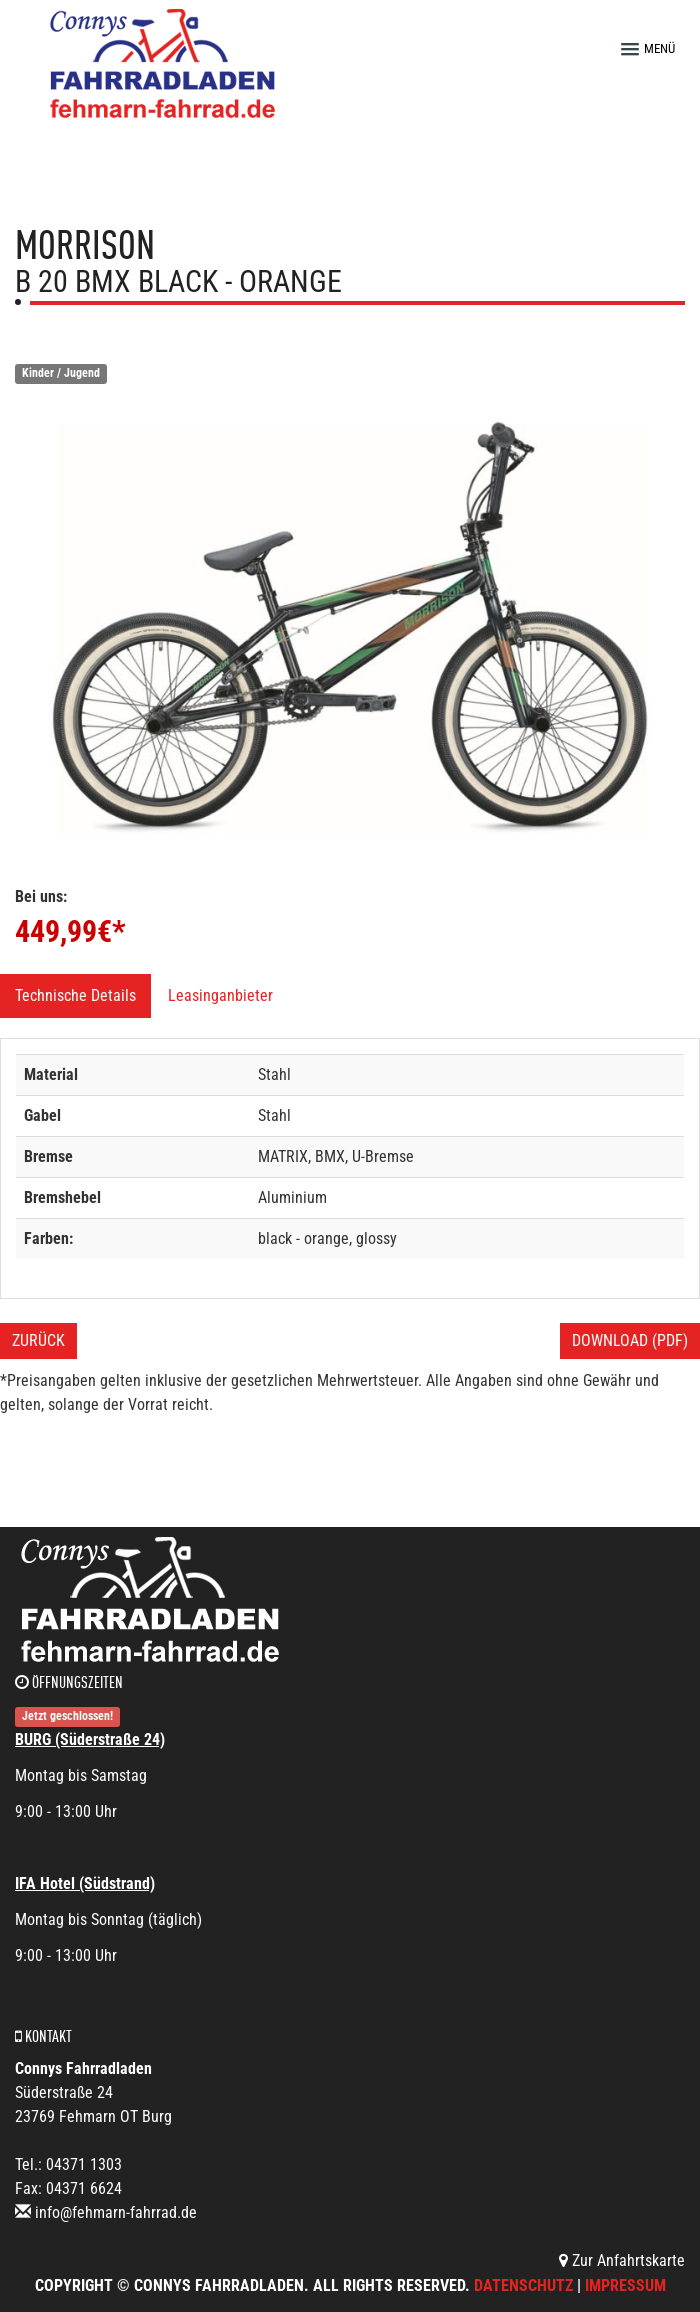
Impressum (625, 2285)
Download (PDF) (630, 1340)
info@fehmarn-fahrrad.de (116, 2212)
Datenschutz (523, 2285)
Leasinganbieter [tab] (220, 995)
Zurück (38, 1340)
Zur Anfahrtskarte (622, 2260)
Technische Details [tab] (75, 995)
